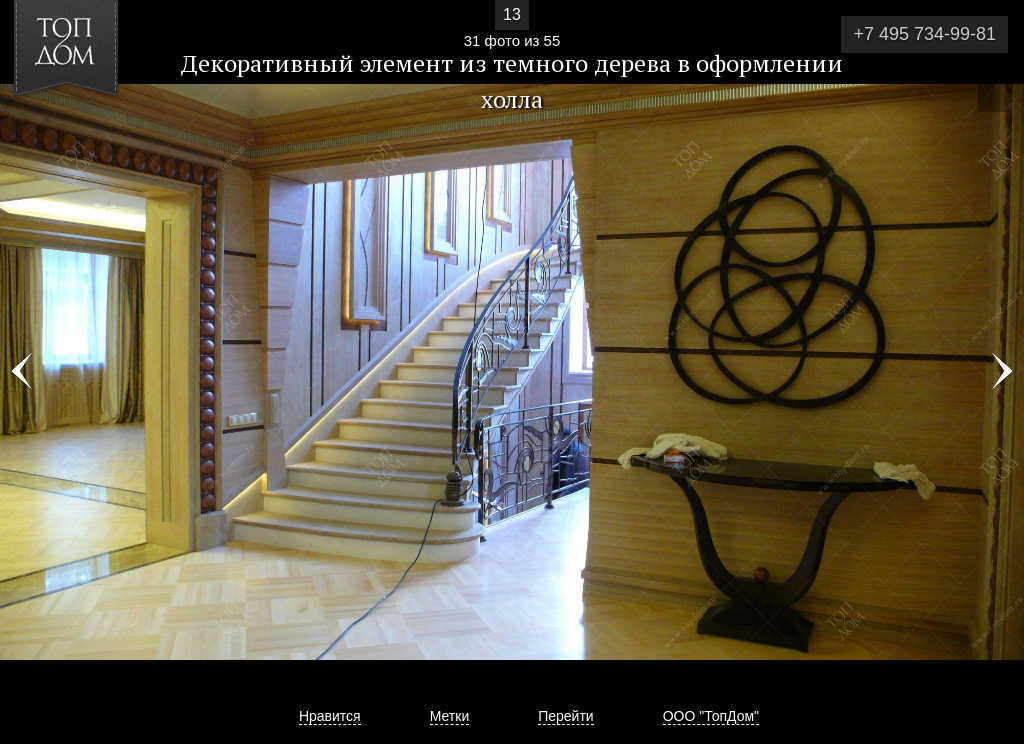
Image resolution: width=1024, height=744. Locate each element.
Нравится (330, 716)
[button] (88, 131)
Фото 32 (1002, 372)
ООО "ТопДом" (711, 716)
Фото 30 (22, 372)
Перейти (565, 716)
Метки (450, 716)
